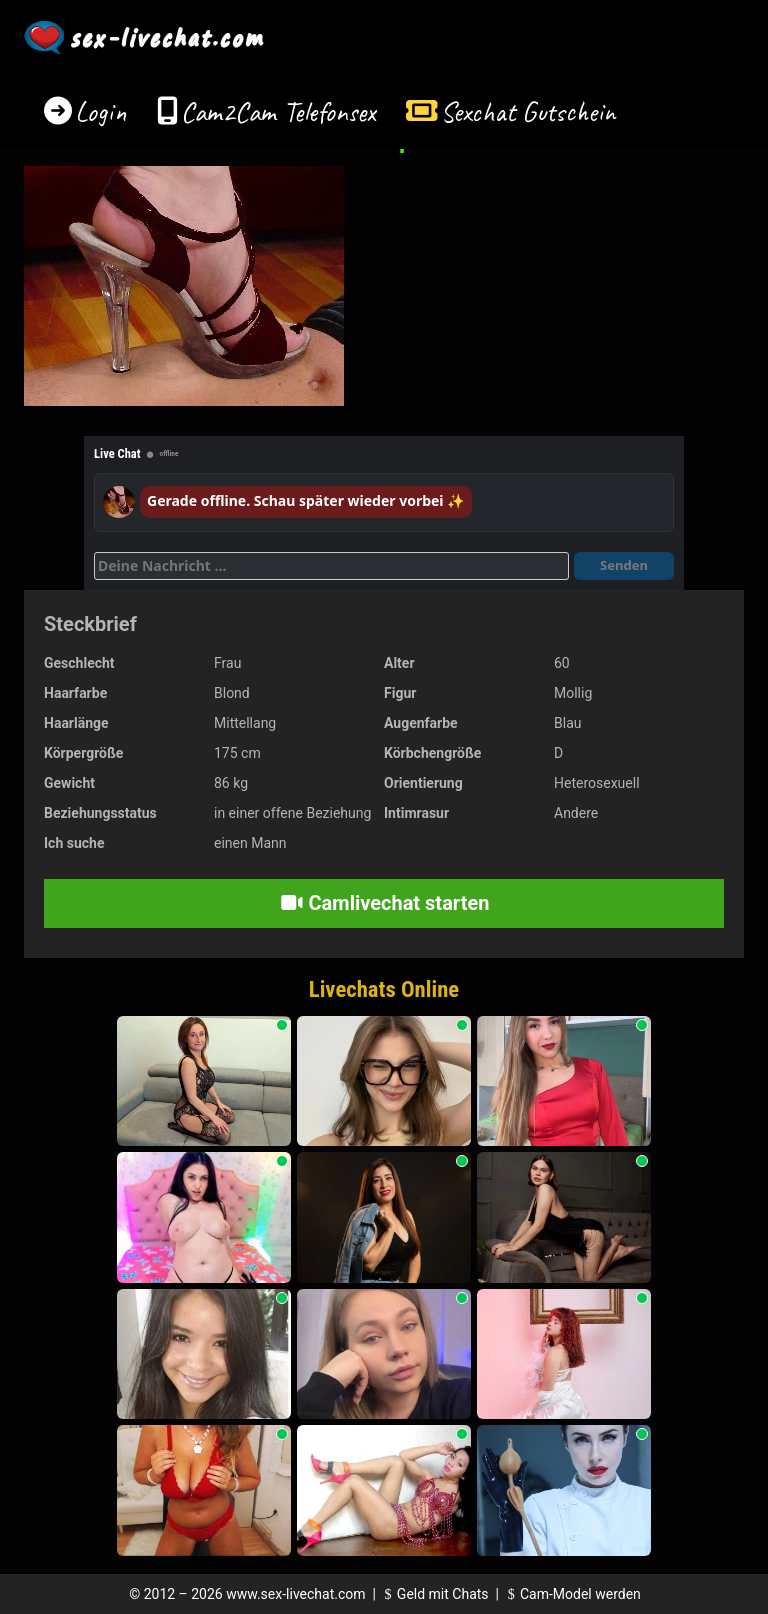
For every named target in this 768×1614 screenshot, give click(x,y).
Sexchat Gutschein (527, 111)
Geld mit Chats (433, 1594)
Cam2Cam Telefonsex (278, 111)
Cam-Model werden (571, 1594)
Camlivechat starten (384, 903)
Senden (624, 565)
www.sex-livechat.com (295, 1594)
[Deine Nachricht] (331, 566)
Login (101, 111)
